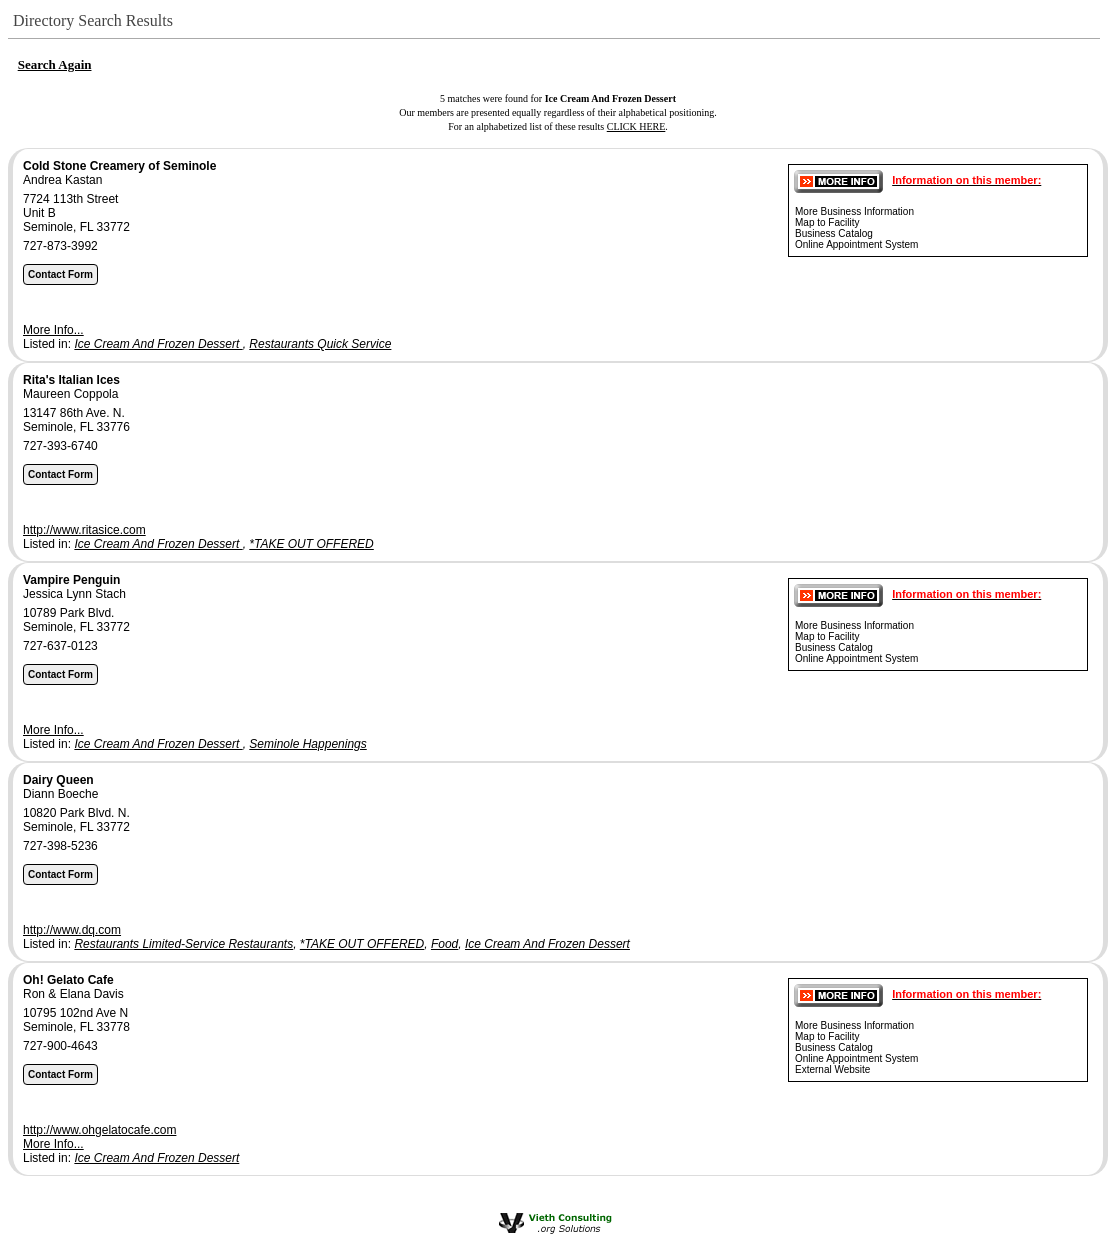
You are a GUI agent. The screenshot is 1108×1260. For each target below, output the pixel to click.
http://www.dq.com (72, 930)
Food (444, 944)
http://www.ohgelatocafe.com (99, 1130)
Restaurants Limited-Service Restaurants (183, 944)
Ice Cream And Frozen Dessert (158, 344)
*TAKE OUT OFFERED (311, 544)
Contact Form (60, 274)
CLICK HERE (636, 126)
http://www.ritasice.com (84, 530)
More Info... (53, 330)
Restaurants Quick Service (320, 344)
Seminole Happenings (307, 744)
